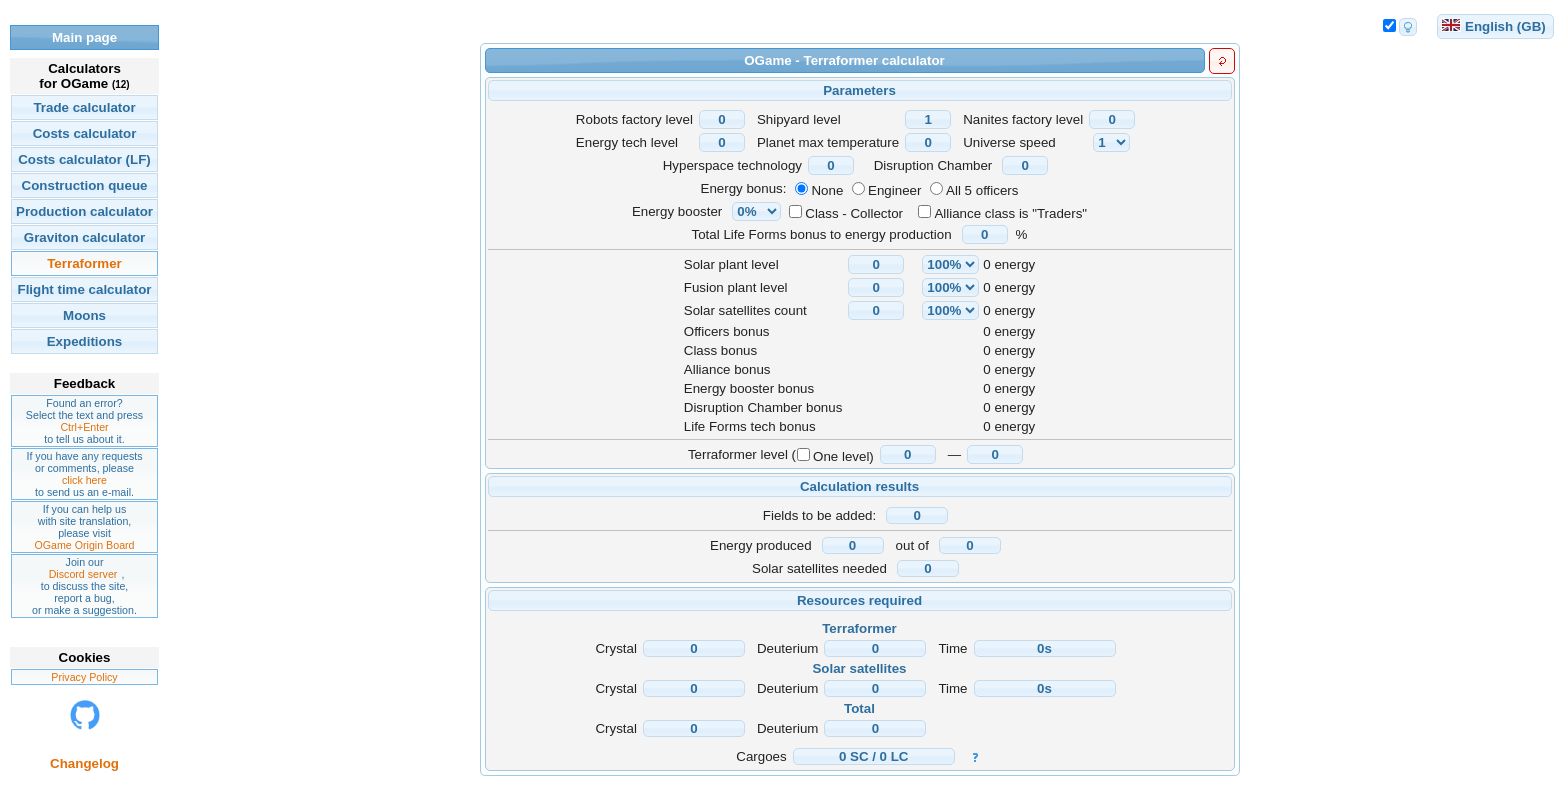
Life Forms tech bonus (750, 426)
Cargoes (761, 756)
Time (952, 648)
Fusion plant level (736, 287)
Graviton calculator (84, 237)
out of (912, 545)
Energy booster (677, 211)
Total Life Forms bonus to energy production (822, 234)
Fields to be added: (819, 515)
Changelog (84, 763)
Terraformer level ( (742, 454)
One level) (843, 456)
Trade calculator (84, 107)
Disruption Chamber (933, 165)
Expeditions (85, 341)
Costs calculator (85, 133)
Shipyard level (799, 119)
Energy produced (761, 545)
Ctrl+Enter (84, 427)
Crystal (615, 648)
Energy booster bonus (749, 388)
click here (84, 480)
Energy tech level (627, 142)
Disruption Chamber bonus (763, 407)
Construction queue (85, 185)
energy (1014, 264)
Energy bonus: (744, 188)
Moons (84, 315)
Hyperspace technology (732, 165)
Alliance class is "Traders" (1010, 213)
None (827, 190)
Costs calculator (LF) (84, 159)
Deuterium (787, 648)
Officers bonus (727, 331)
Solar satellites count (745, 310)
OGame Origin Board (84, 545)
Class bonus (720, 350)
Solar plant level (731, 264)
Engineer (894, 190)
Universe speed (1009, 142)
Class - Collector (854, 213)
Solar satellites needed (819, 568)
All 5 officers (982, 190)
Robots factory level (634, 119)
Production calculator (84, 211)
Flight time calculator (84, 289)
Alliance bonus (727, 369)
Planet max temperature (828, 142)
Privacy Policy (84, 677)
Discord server (83, 574)
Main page (84, 37)
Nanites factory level (1023, 119)
